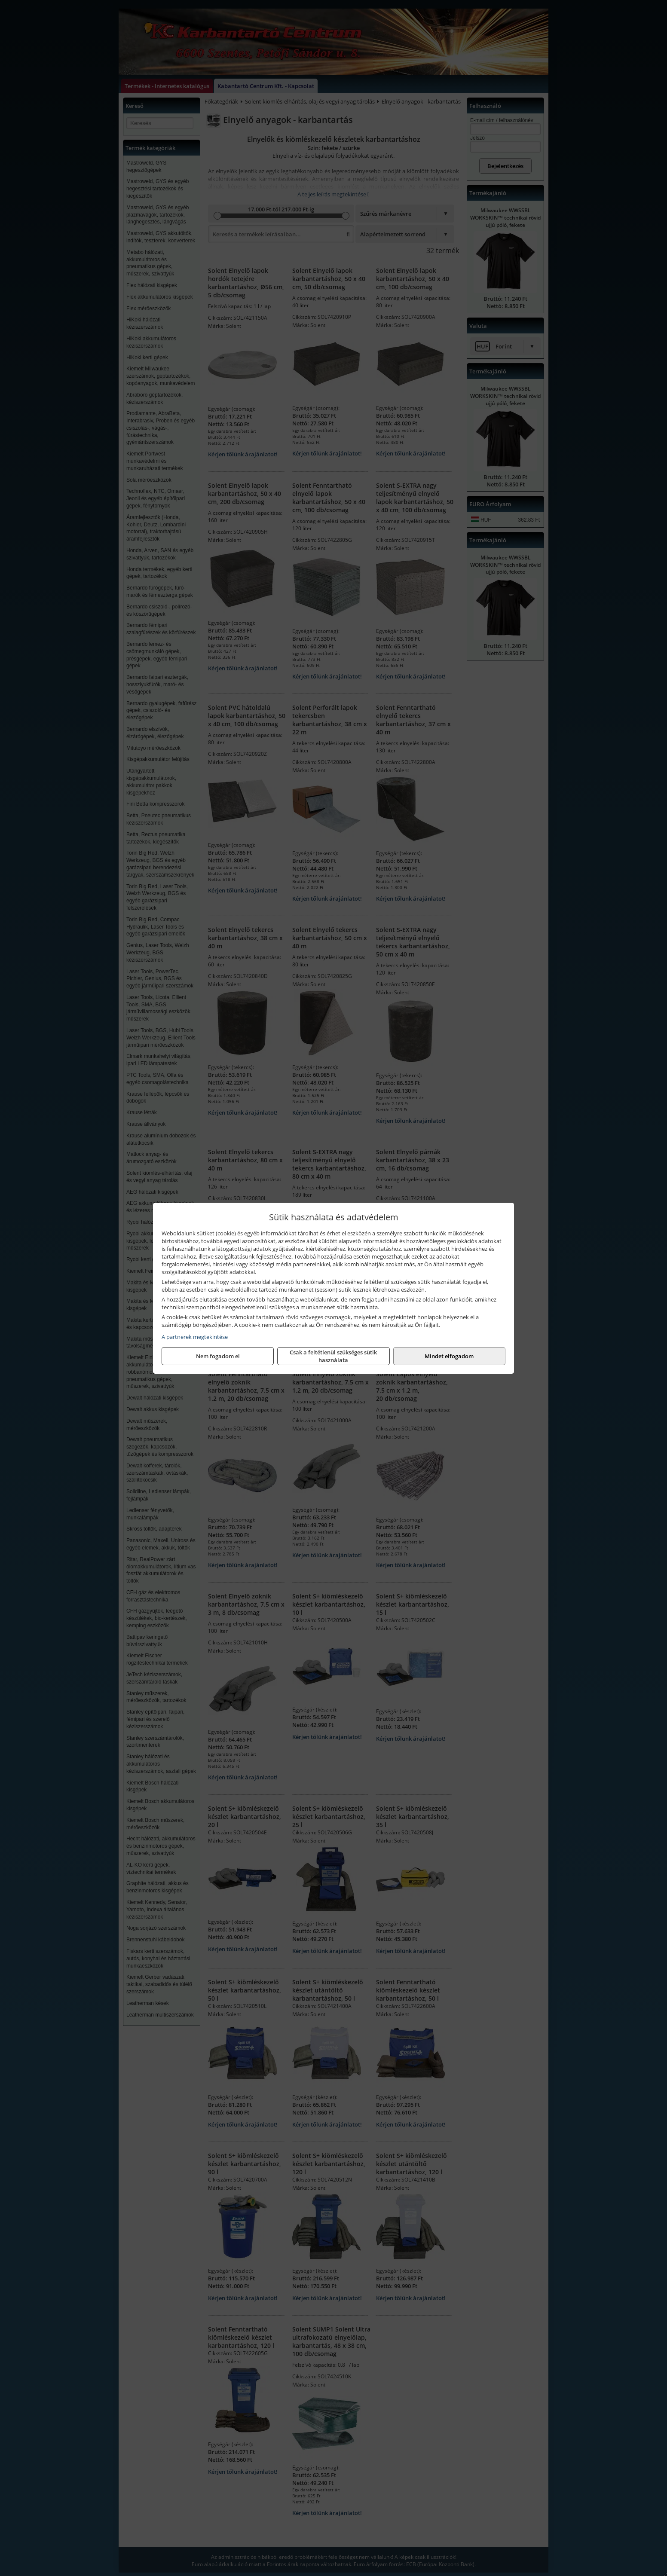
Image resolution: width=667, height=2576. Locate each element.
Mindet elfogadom (449, 1356)
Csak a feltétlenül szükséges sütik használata (333, 1356)
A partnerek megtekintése (195, 1337)
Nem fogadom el (218, 1356)
